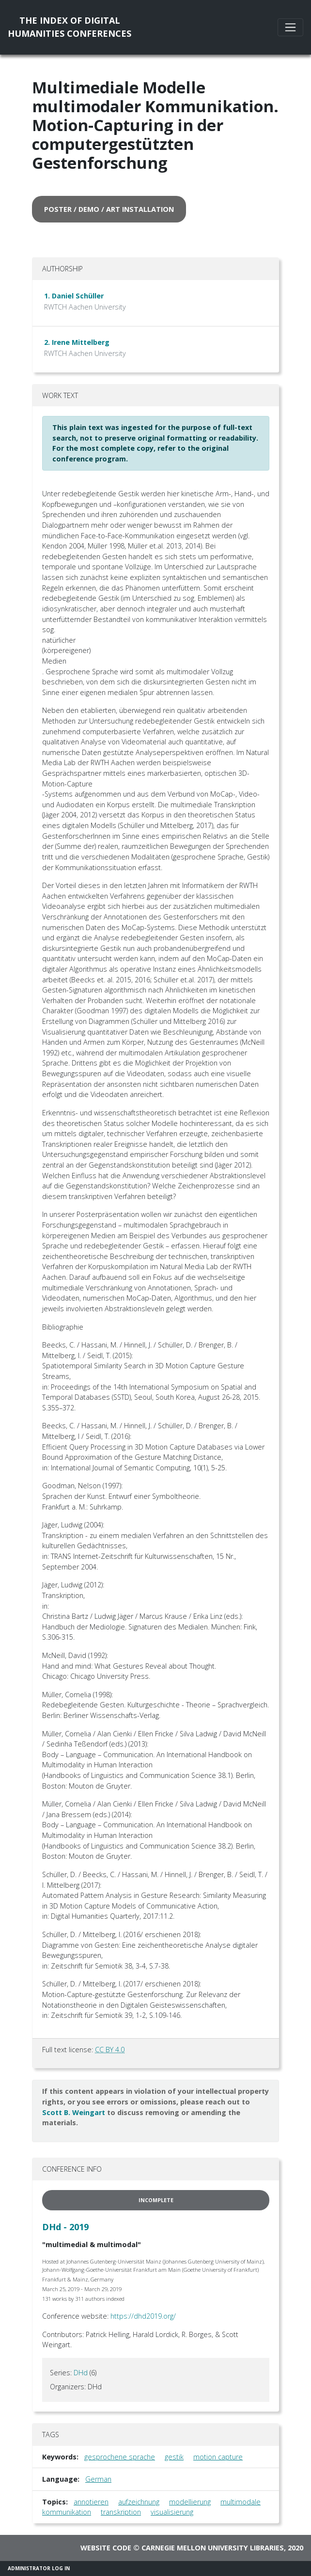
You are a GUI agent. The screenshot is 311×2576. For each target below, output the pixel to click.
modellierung (190, 2501)
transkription (121, 2512)
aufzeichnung (138, 2501)
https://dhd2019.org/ (143, 2316)
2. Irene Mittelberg (76, 342)
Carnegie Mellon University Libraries (212, 2547)
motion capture (218, 2456)
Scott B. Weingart (73, 2112)
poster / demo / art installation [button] (109, 209)
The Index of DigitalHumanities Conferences (69, 27)
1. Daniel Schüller (74, 295)
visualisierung (172, 2512)
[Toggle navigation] (290, 27)
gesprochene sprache (119, 2456)
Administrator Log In (39, 2568)
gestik (174, 2456)
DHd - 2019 (65, 2227)
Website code (105, 2547)
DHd (81, 2372)
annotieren (91, 2501)
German (98, 2479)
